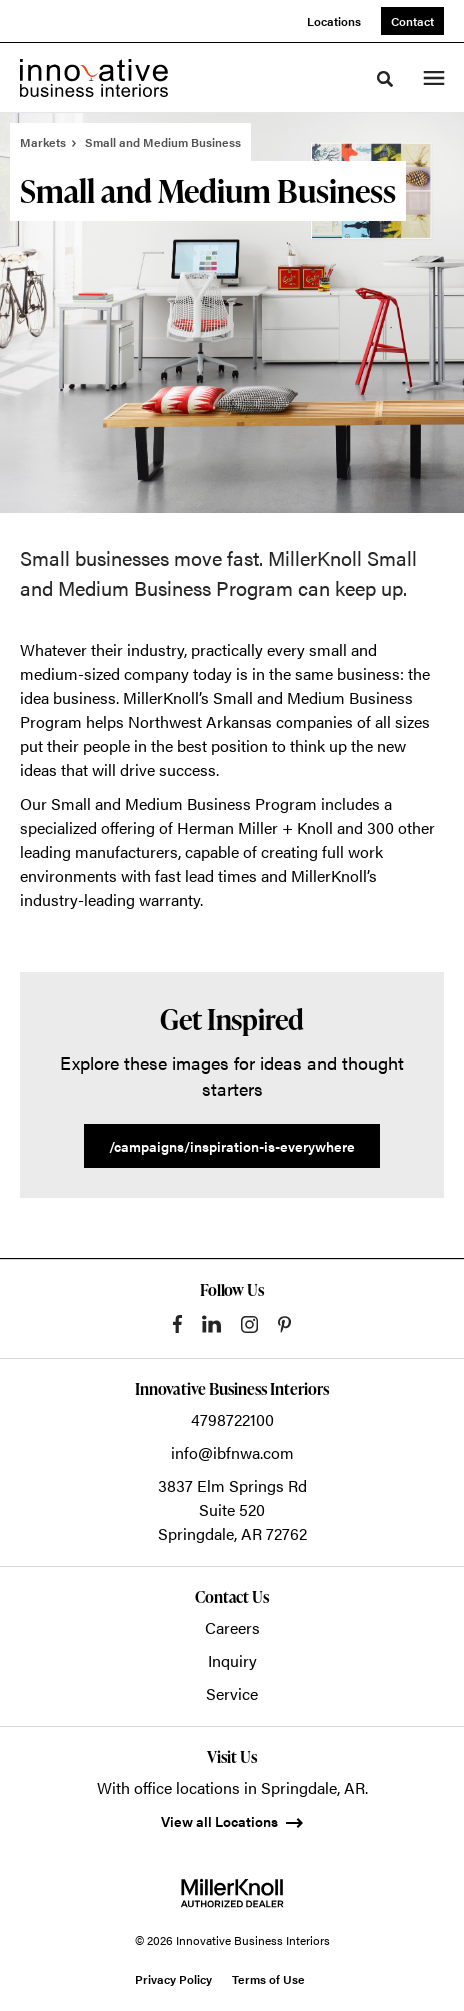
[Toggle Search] (385, 79)
